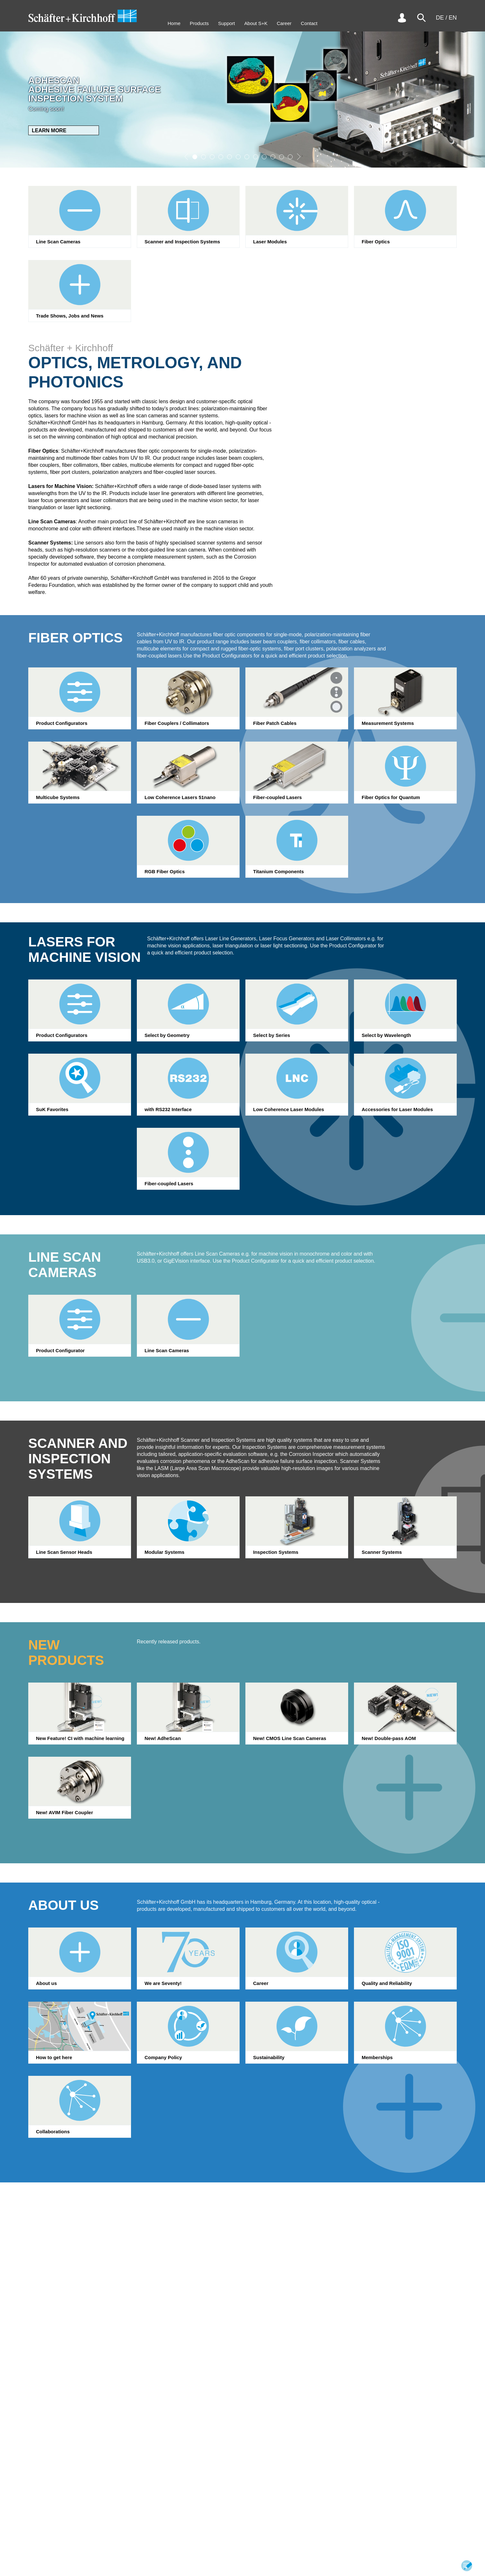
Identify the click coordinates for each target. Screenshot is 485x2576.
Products (199, 23)
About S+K (256, 23)
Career (284, 23)
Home (174, 23)
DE (440, 17)
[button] (186, 156)
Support (226, 23)
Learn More (49, 130)
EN (453, 17)
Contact (309, 23)
